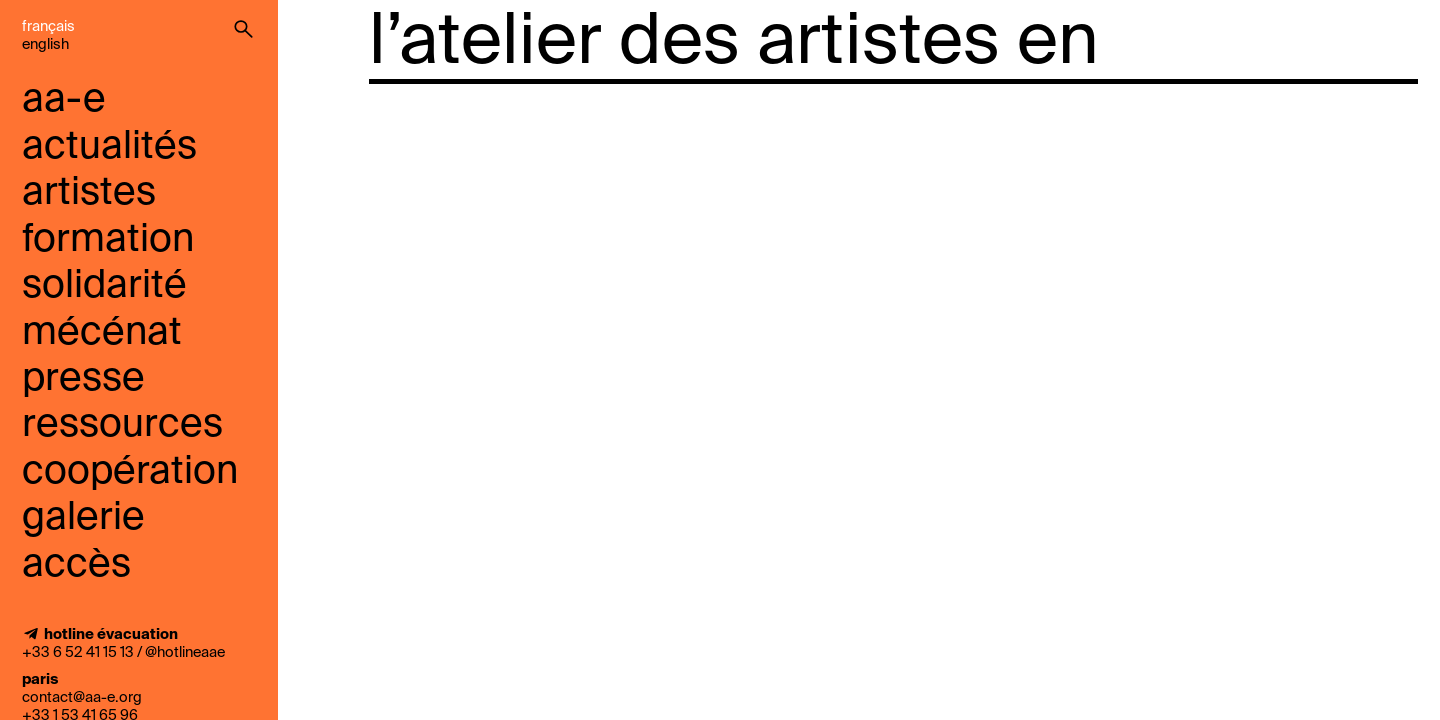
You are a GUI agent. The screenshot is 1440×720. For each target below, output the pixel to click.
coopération (130, 472)
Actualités (109, 147)
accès (76, 565)
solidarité (104, 286)
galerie (83, 518)
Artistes (89, 193)
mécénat (102, 333)
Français (48, 27)
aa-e (64, 100)
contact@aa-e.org (82, 698)
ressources (122, 425)
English (45, 45)
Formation (108, 240)
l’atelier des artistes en (734, 44)
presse (83, 379)
